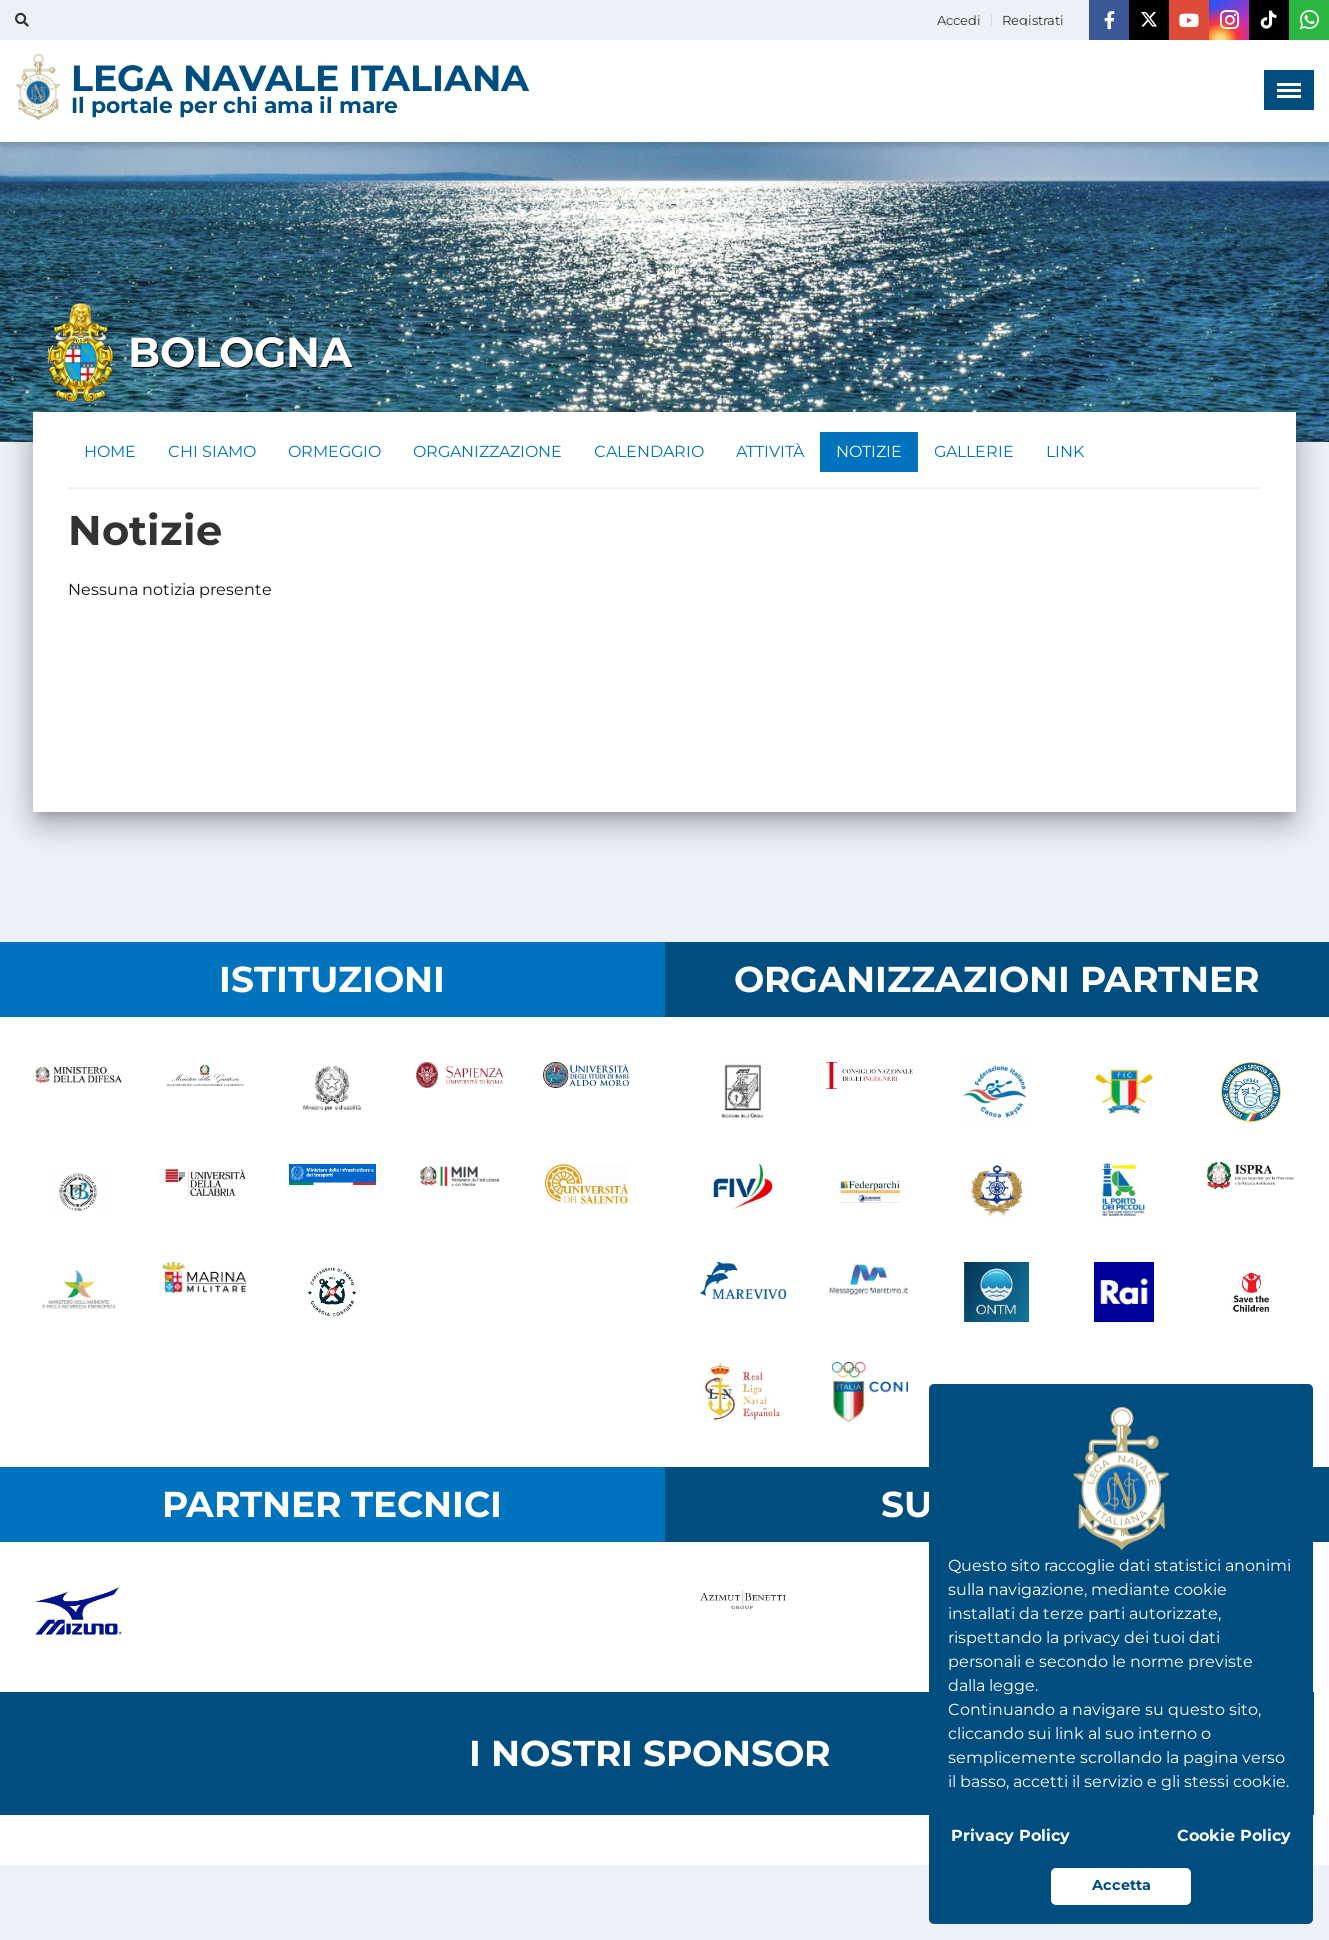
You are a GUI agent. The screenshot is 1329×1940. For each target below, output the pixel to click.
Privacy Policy (1010, 1835)
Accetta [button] (1121, 1885)
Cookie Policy (1234, 1835)
